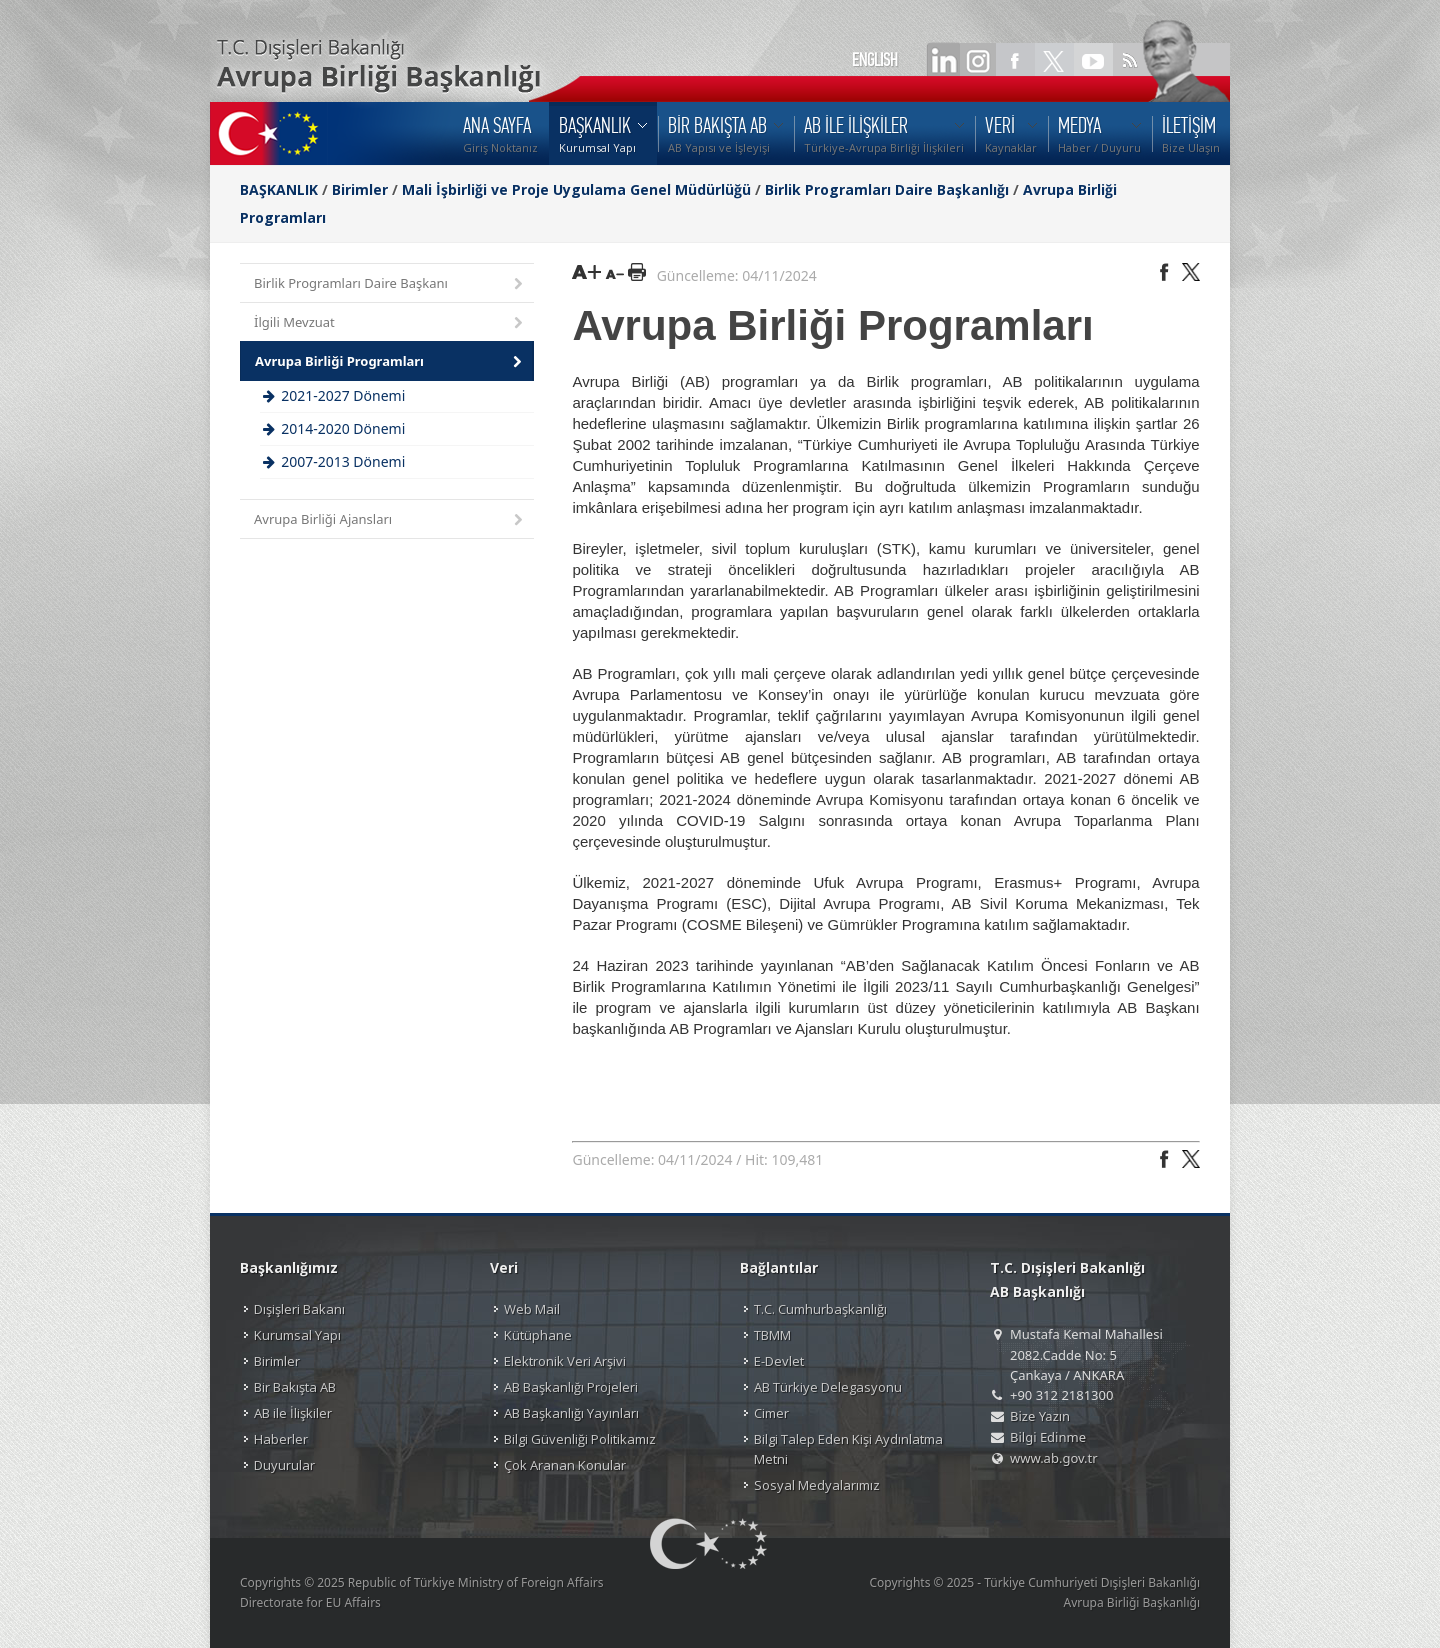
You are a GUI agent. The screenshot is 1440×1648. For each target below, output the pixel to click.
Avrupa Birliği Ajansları (390, 520)
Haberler (281, 1439)
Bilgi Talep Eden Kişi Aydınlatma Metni (848, 1449)
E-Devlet (779, 1361)
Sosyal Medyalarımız (817, 1485)
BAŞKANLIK (279, 189)
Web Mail (532, 1309)
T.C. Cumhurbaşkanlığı (820, 1309)
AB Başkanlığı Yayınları (571, 1413)
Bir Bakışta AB (295, 1387)
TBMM (772, 1335)
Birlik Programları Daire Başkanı (390, 284)
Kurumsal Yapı (297, 1335)
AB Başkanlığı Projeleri (571, 1387)
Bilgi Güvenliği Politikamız (580, 1439)
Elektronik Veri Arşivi (565, 1361)
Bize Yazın (1040, 1416)
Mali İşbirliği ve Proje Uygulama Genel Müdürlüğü (576, 189)
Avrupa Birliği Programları (390, 362)
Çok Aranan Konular (565, 1465)
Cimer (771, 1413)
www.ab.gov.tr (1054, 1458)
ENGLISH (875, 60)
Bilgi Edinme (1048, 1437)
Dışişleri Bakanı (299, 1309)
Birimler (360, 189)
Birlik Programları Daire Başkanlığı (887, 189)
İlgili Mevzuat (390, 323)
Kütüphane (538, 1335)
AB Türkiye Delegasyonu (828, 1387)
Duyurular (284, 1465)
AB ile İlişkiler (293, 1413)
